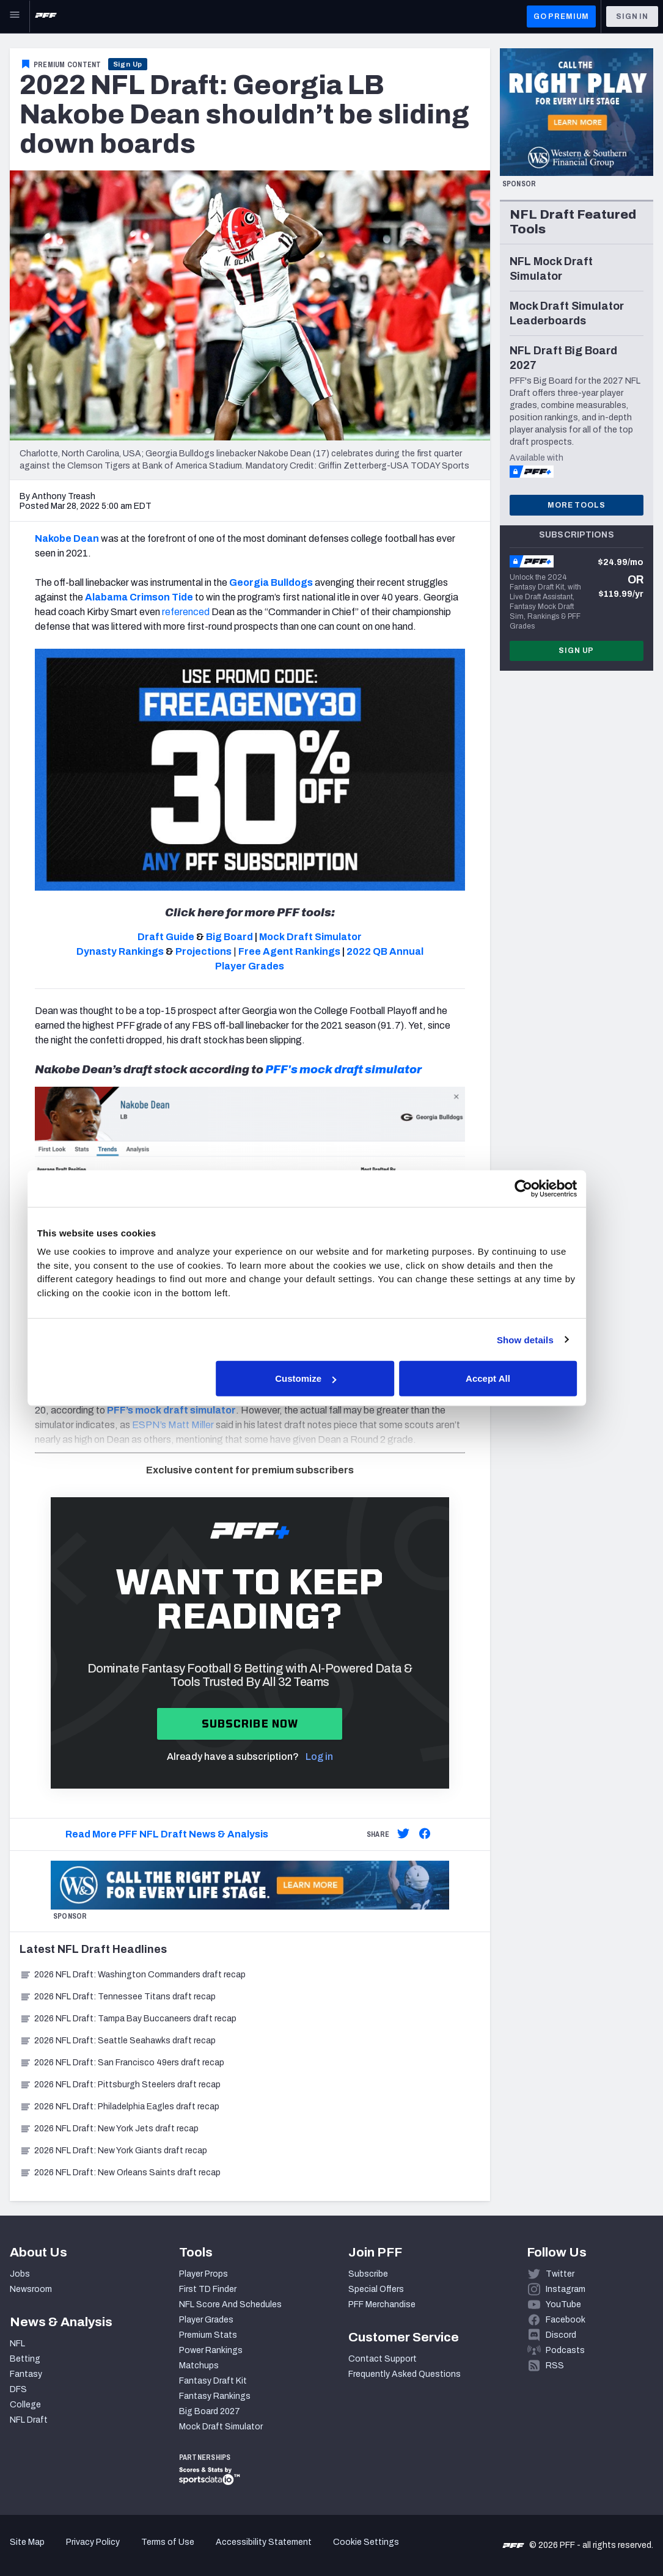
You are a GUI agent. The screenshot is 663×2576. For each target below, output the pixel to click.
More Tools (576, 505)
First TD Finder (207, 2289)
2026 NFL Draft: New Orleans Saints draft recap (120, 2172)
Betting (25, 2358)
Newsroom (31, 2289)
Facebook (565, 2319)
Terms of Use (167, 2542)
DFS (18, 2389)
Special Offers (376, 2289)
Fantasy (26, 2374)
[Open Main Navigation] (14, 16)
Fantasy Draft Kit (213, 2380)
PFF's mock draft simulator (343, 1070)
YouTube (563, 2304)
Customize (330, 1378)
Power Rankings (211, 2350)
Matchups (199, 2365)
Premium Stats (208, 2335)
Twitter (560, 2274)
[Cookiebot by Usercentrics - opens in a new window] (544, 1188)
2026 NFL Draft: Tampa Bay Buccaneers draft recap (128, 2018)
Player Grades (206, 2319)
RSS (555, 2365)
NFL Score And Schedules (230, 2304)
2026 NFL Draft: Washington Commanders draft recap (133, 1974)
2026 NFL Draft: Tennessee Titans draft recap (118, 1996)
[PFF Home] (46, 16)
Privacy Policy (93, 2542)
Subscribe (368, 2274)
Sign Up (128, 64)
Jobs (20, 2274)
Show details (545, 1339)
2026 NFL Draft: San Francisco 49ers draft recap (122, 2062)
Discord (561, 2335)
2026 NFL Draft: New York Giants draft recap (113, 2150)
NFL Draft (29, 2420)
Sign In (632, 16)
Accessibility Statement (264, 2542)
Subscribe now (250, 1723)
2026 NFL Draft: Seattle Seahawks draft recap (118, 2040)
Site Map (27, 2542)
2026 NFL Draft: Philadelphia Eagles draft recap (119, 2106)
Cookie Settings (366, 2542)
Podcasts (565, 2350)
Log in (319, 1756)
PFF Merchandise (382, 2304)
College (25, 2404)
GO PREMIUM (561, 16)
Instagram (565, 2289)
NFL (17, 2343)
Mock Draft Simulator (221, 2426)
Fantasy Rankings (215, 2396)
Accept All (510, 1378)
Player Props (203, 2274)
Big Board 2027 (209, 2411)
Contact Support (382, 2358)
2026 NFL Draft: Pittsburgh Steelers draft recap (120, 2084)
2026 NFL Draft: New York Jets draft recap (109, 2128)
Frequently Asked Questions (404, 2374)
